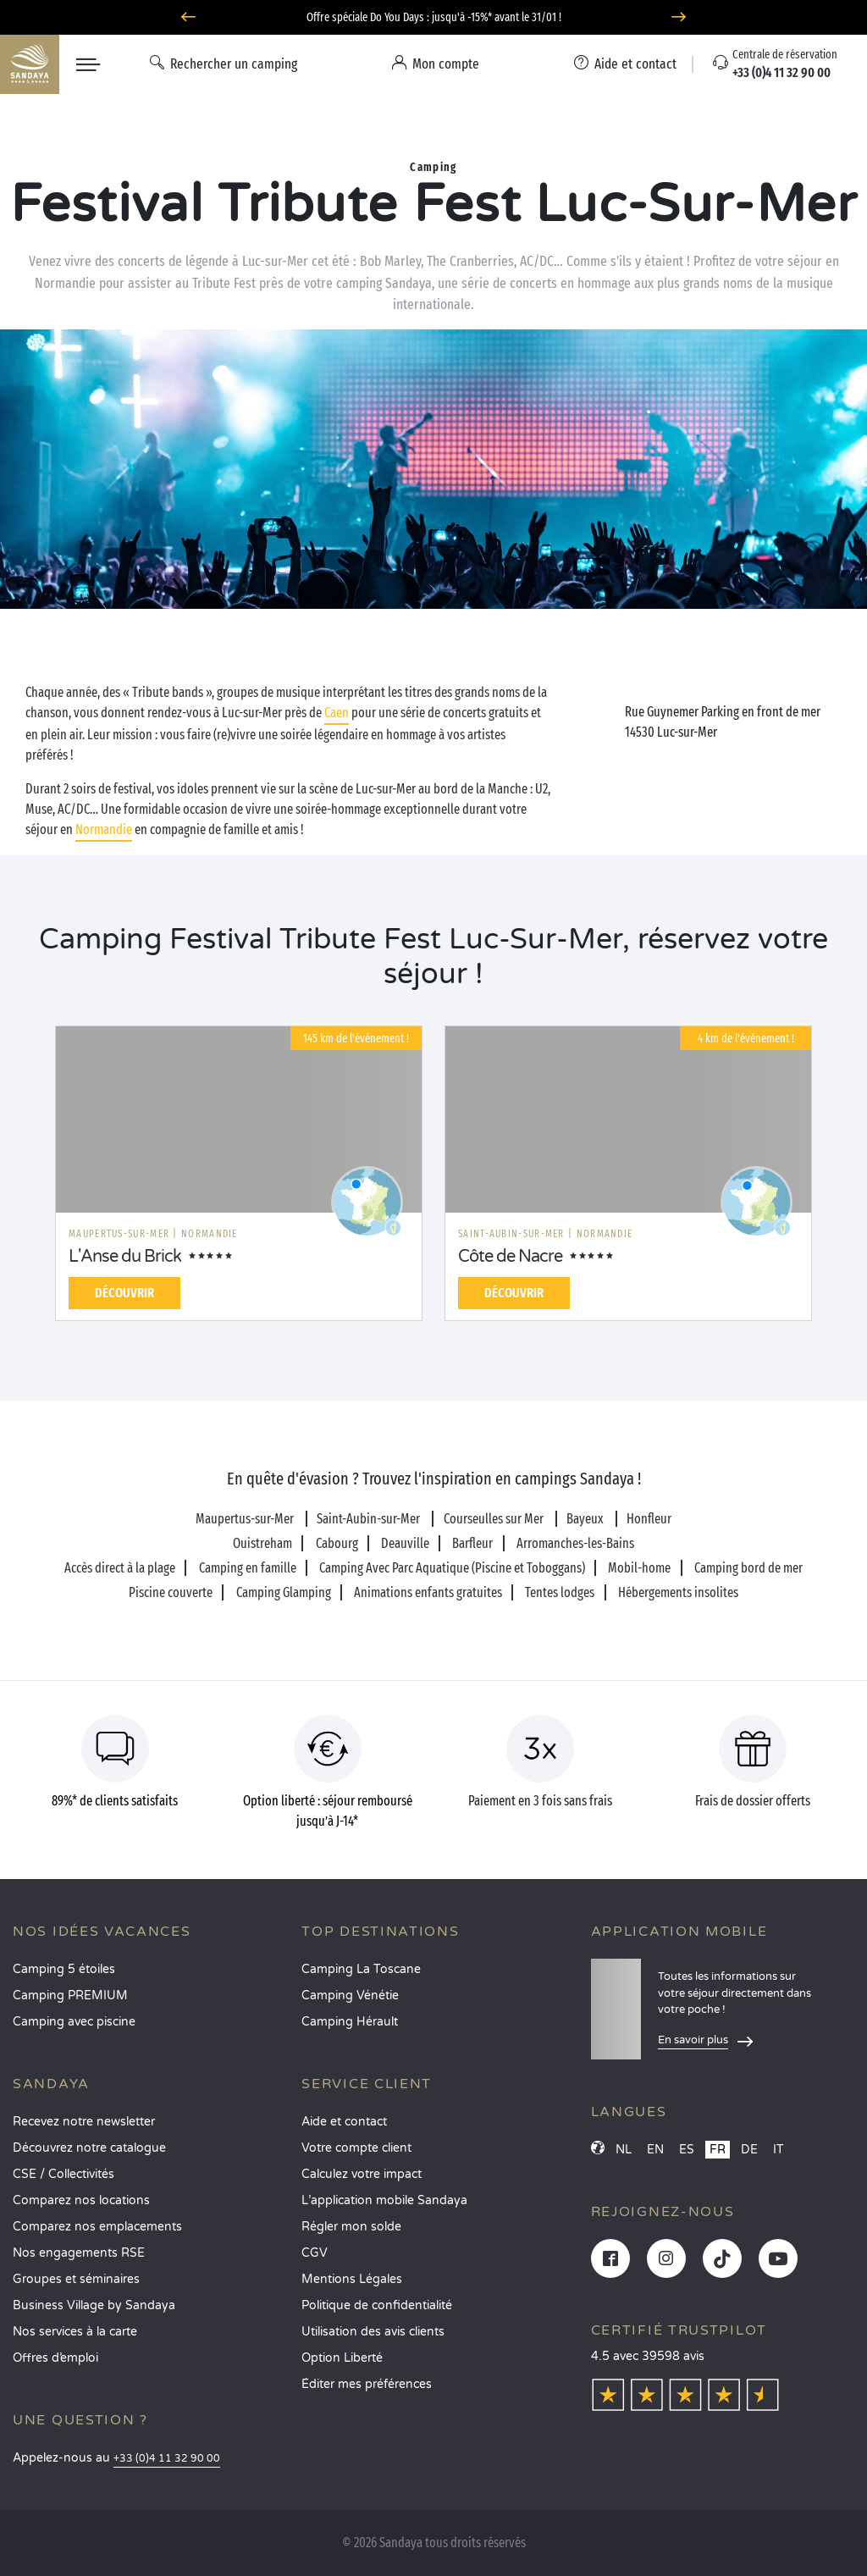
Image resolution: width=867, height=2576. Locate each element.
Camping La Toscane (361, 1969)
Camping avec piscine (74, 2022)
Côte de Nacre (510, 1257)
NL (624, 2149)
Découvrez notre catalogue (89, 2148)
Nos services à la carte (75, 2331)
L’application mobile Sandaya (384, 2200)
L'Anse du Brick (125, 1257)
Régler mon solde (351, 2226)
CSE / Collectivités (63, 2174)
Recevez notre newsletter (84, 2121)
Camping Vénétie (350, 1995)
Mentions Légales (351, 2279)
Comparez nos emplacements (97, 2226)
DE (749, 2149)
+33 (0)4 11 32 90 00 (166, 2458)
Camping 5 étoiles (64, 1969)
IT (778, 2149)
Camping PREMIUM (70, 1995)
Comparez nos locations (81, 2200)
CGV (314, 2253)
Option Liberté (342, 2358)
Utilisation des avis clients (373, 2331)
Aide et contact (344, 2121)
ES (686, 2149)
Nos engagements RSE (79, 2253)
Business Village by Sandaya (94, 2305)
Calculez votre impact (361, 2174)
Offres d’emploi (55, 2358)
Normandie (103, 829)
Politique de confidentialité (376, 2305)
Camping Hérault (349, 2022)
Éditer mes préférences (366, 2384)
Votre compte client (356, 2148)
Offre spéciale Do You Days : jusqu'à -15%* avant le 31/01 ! (433, 17)
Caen (336, 713)
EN (655, 2149)
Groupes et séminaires (76, 2279)
